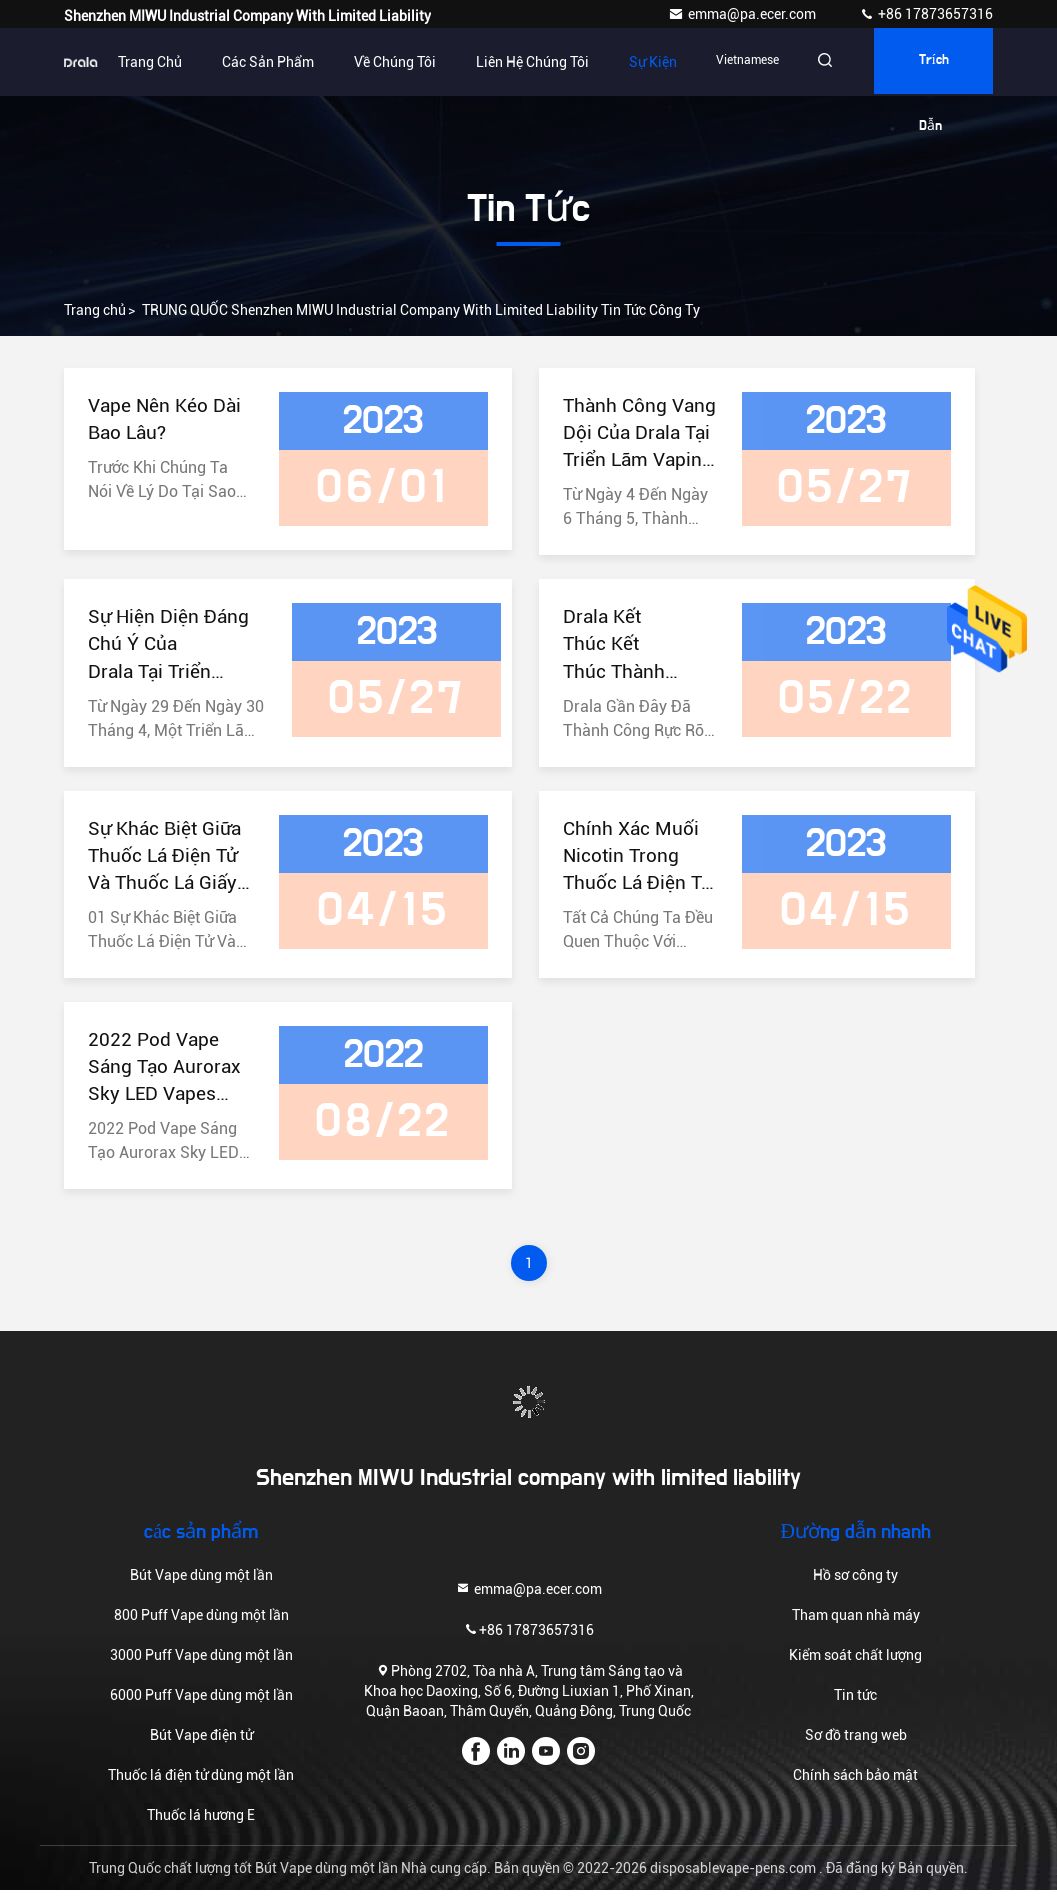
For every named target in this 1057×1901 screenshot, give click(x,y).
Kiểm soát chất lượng (855, 1666)
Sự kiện (640, 62)
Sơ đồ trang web (856, 1746)
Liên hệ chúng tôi (519, 62)
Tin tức (855, 1706)
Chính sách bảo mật (855, 1786)
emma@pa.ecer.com (743, 14)
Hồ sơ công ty (855, 1586)
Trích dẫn (930, 75)
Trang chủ (137, 62)
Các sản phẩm (255, 62)
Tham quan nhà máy (856, 1626)
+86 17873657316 (926, 14)
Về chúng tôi (382, 62)
